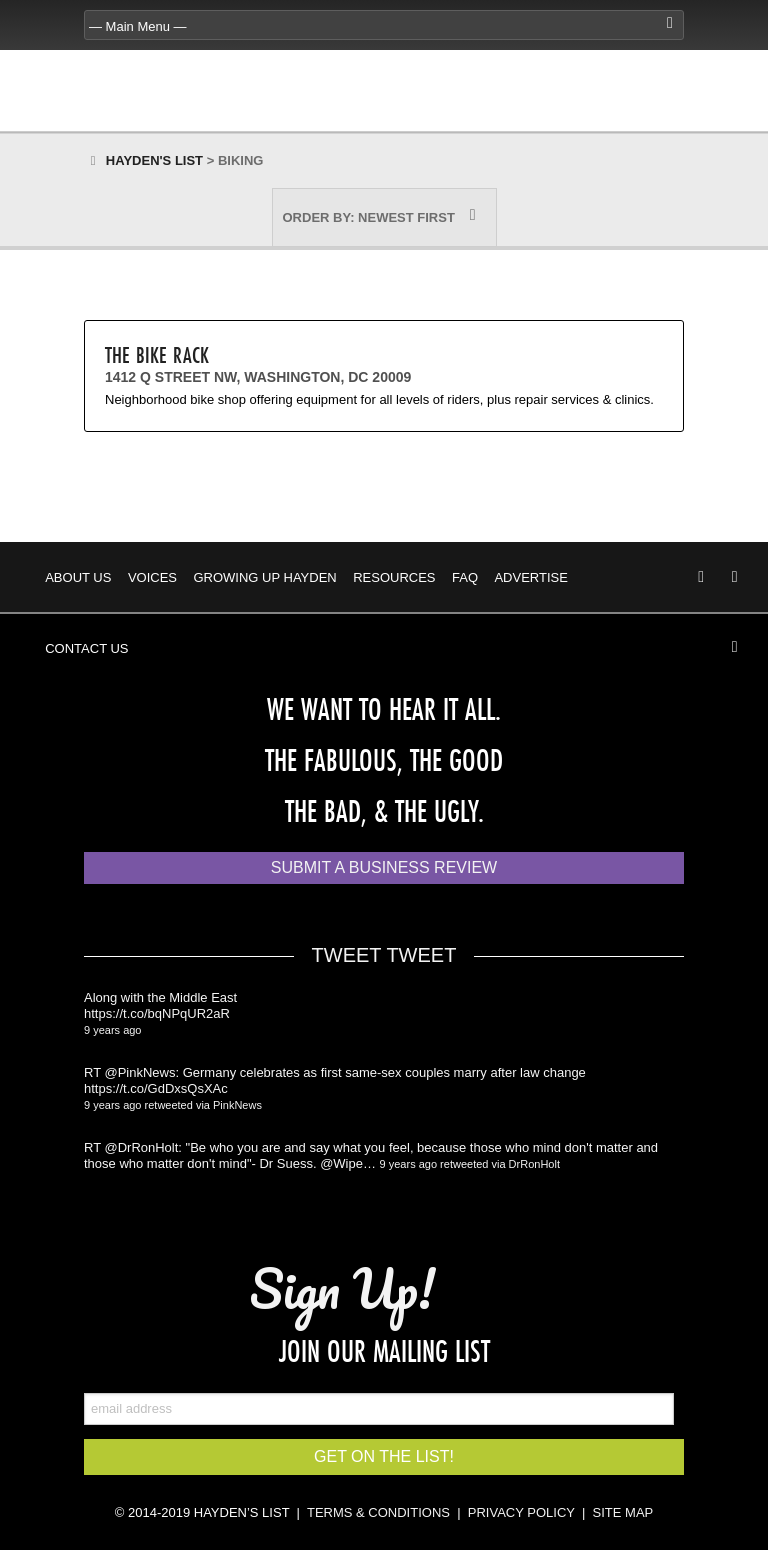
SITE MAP (623, 1512)
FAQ (465, 577)
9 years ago (112, 1030)
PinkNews (237, 1105)
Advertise (530, 577)
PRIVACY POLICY (521, 1512)
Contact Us (86, 648)
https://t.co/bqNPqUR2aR (157, 1013)
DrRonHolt (534, 1164)
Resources (394, 577)
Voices (152, 577)
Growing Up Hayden (264, 577)
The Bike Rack (157, 354)
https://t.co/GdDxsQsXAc (156, 1088)
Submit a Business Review (384, 867)
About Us (78, 577)
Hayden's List (154, 160)
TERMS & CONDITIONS (378, 1512)
